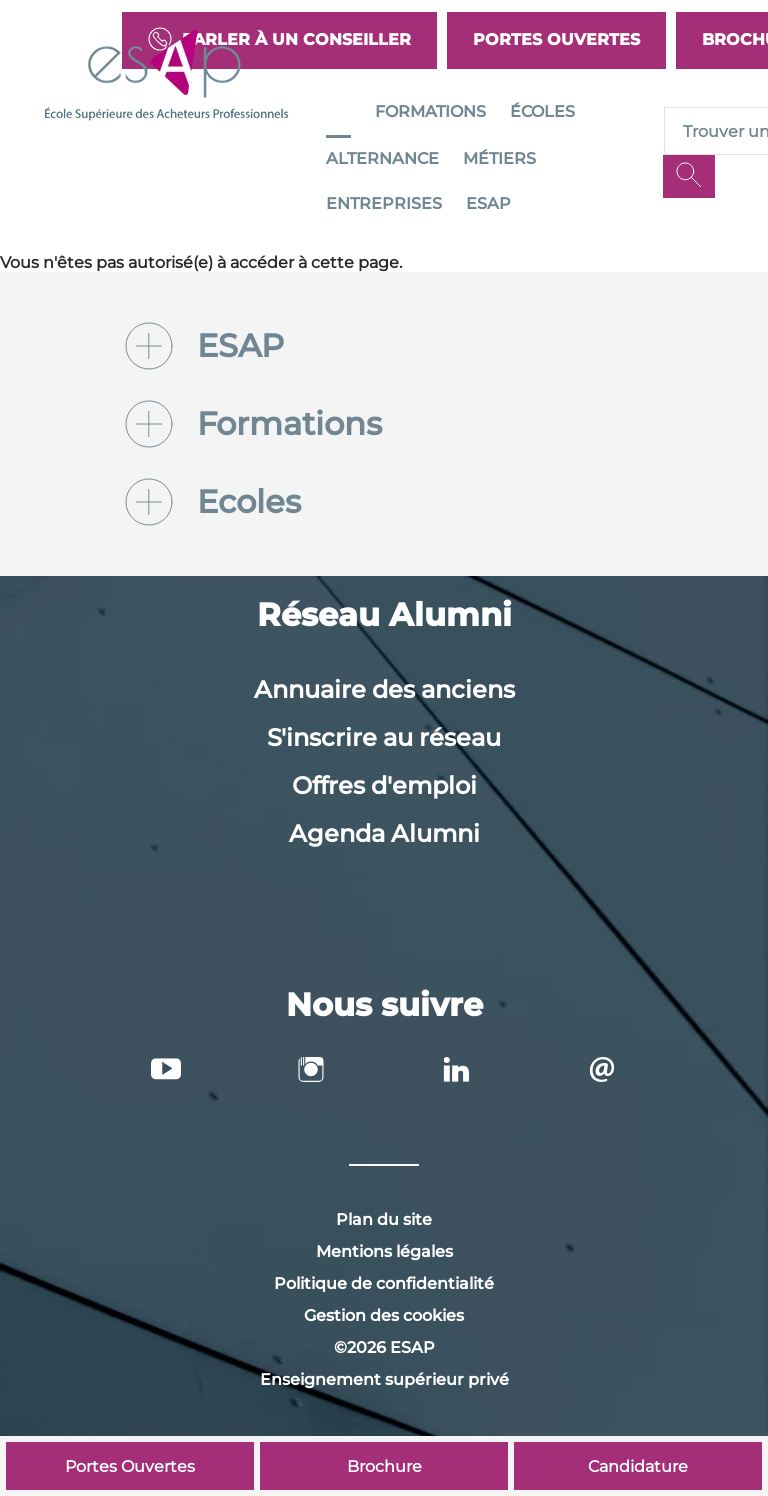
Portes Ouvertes (556, 39)
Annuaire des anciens (384, 689)
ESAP (488, 203)
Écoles (542, 111)
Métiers (499, 158)
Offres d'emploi (384, 785)
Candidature (638, 1466)
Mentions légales (384, 1251)
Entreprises (384, 203)
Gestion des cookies (384, 1315)
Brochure (384, 1466)
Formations (430, 111)
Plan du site (384, 1219)
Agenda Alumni (384, 833)
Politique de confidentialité (384, 1283)
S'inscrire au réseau (384, 737)
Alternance (382, 158)
